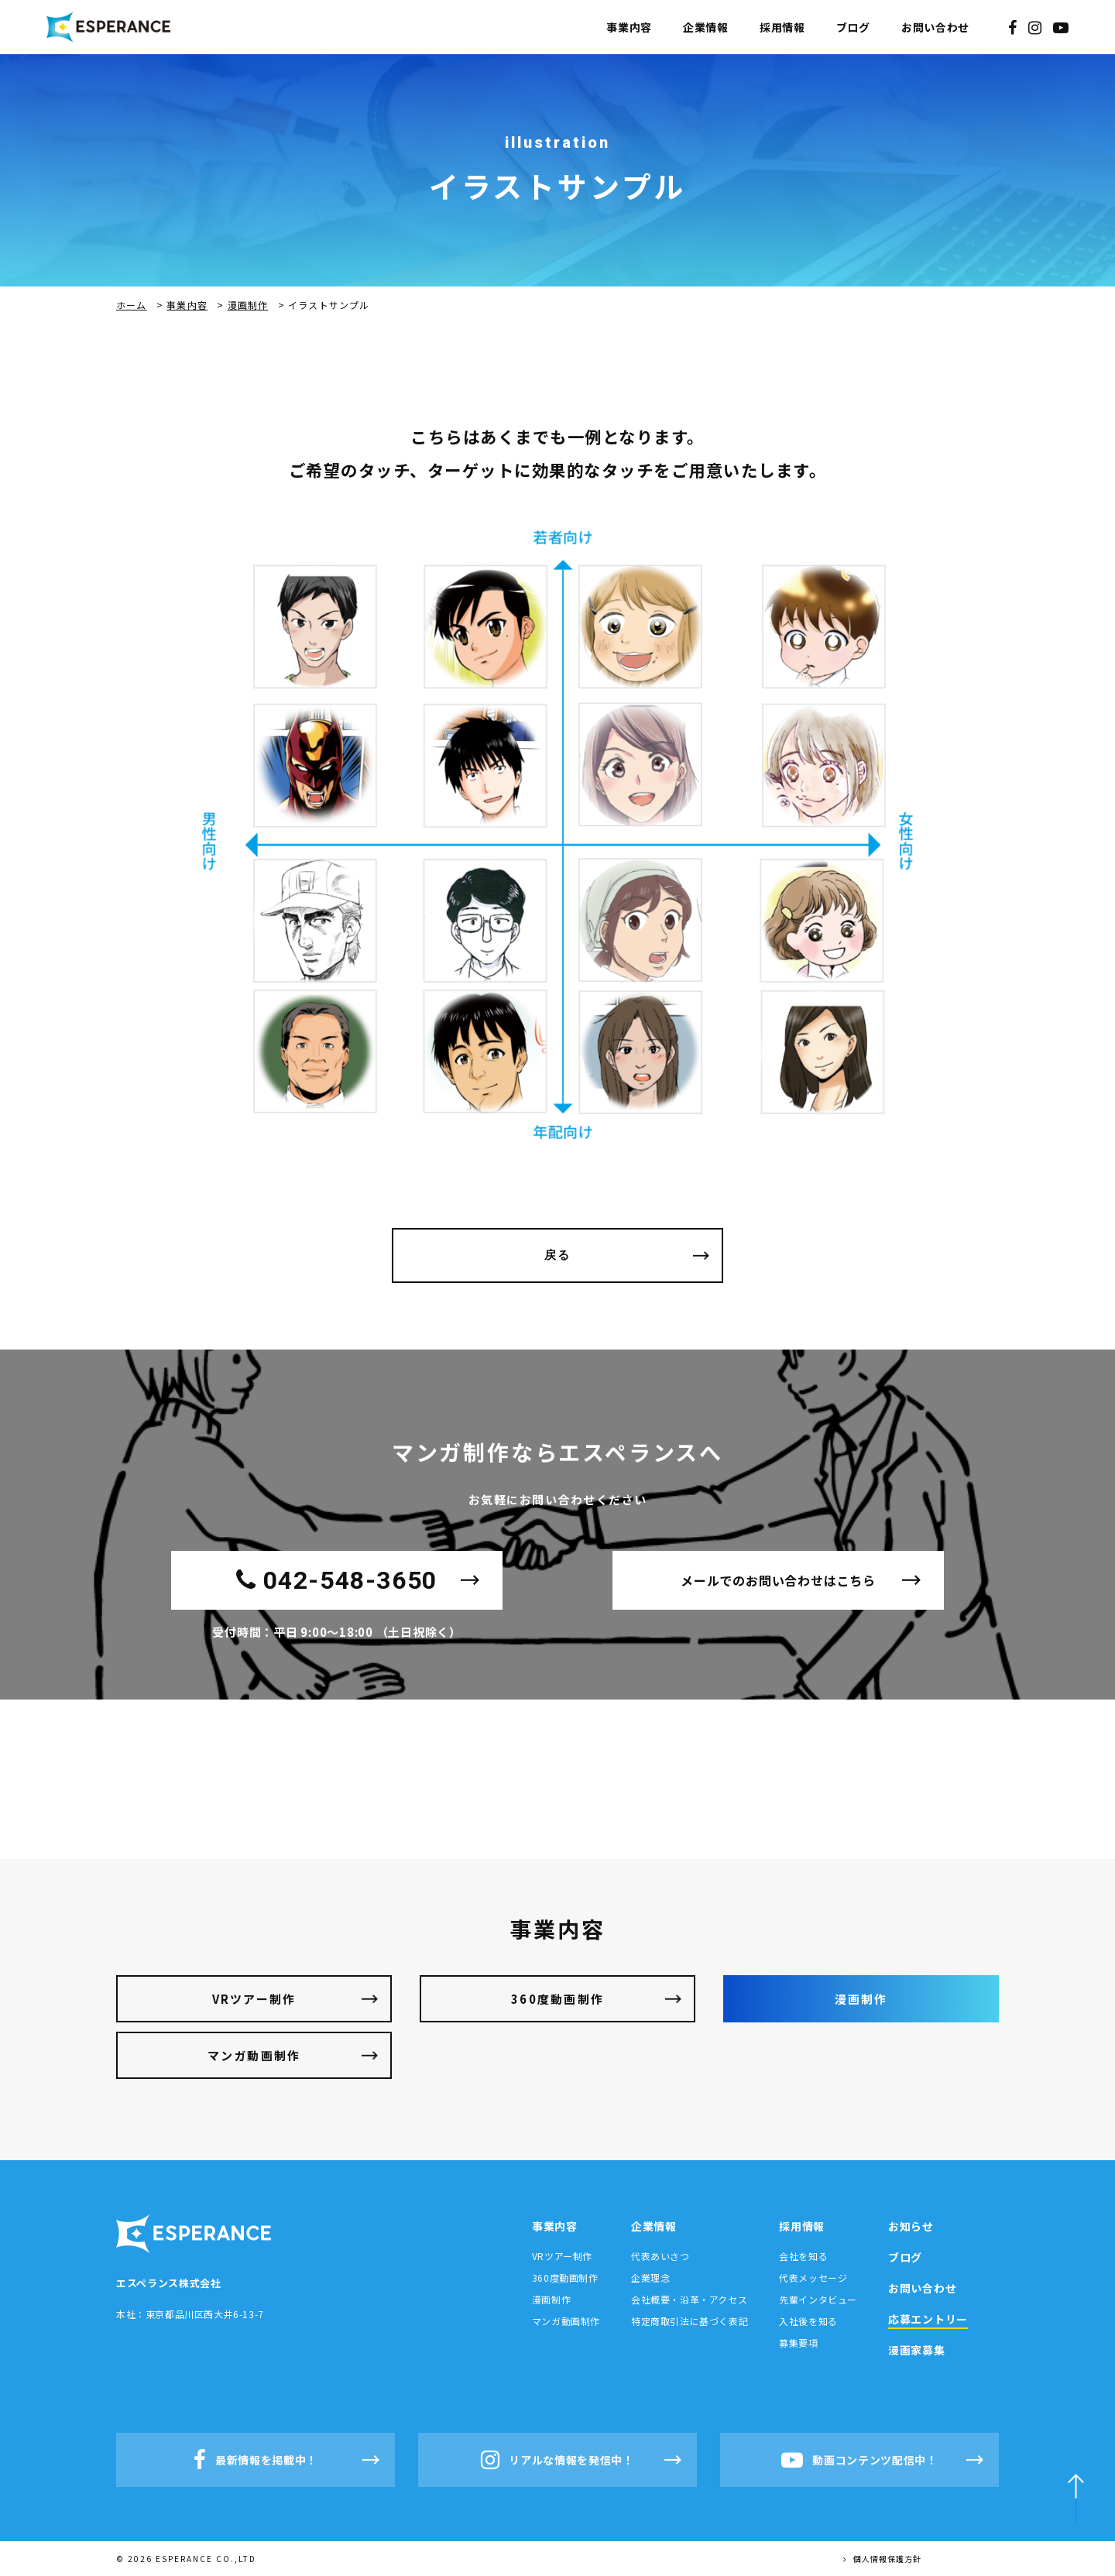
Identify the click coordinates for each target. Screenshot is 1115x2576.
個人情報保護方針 (882, 2558)
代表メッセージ (813, 2277)
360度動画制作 (557, 1999)
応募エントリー (928, 2319)
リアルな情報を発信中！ (557, 2460)
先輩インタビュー (818, 2299)
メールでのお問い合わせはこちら (778, 1580)
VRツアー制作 (254, 1999)
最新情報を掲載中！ (255, 2460)
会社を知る (803, 2255)
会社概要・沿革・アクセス (689, 2299)
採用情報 (782, 27)
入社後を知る (808, 2320)
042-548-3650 (336, 1580)
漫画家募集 (916, 2350)
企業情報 (706, 27)
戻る (557, 1255)
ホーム (131, 304)
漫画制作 (248, 304)
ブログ (853, 27)
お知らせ (911, 2226)
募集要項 (798, 2342)
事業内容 (629, 27)
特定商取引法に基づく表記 (689, 2320)
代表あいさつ (660, 2255)
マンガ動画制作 (254, 2055)
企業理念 (650, 2277)
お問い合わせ (935, 27)
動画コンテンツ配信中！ (859, 2460)
